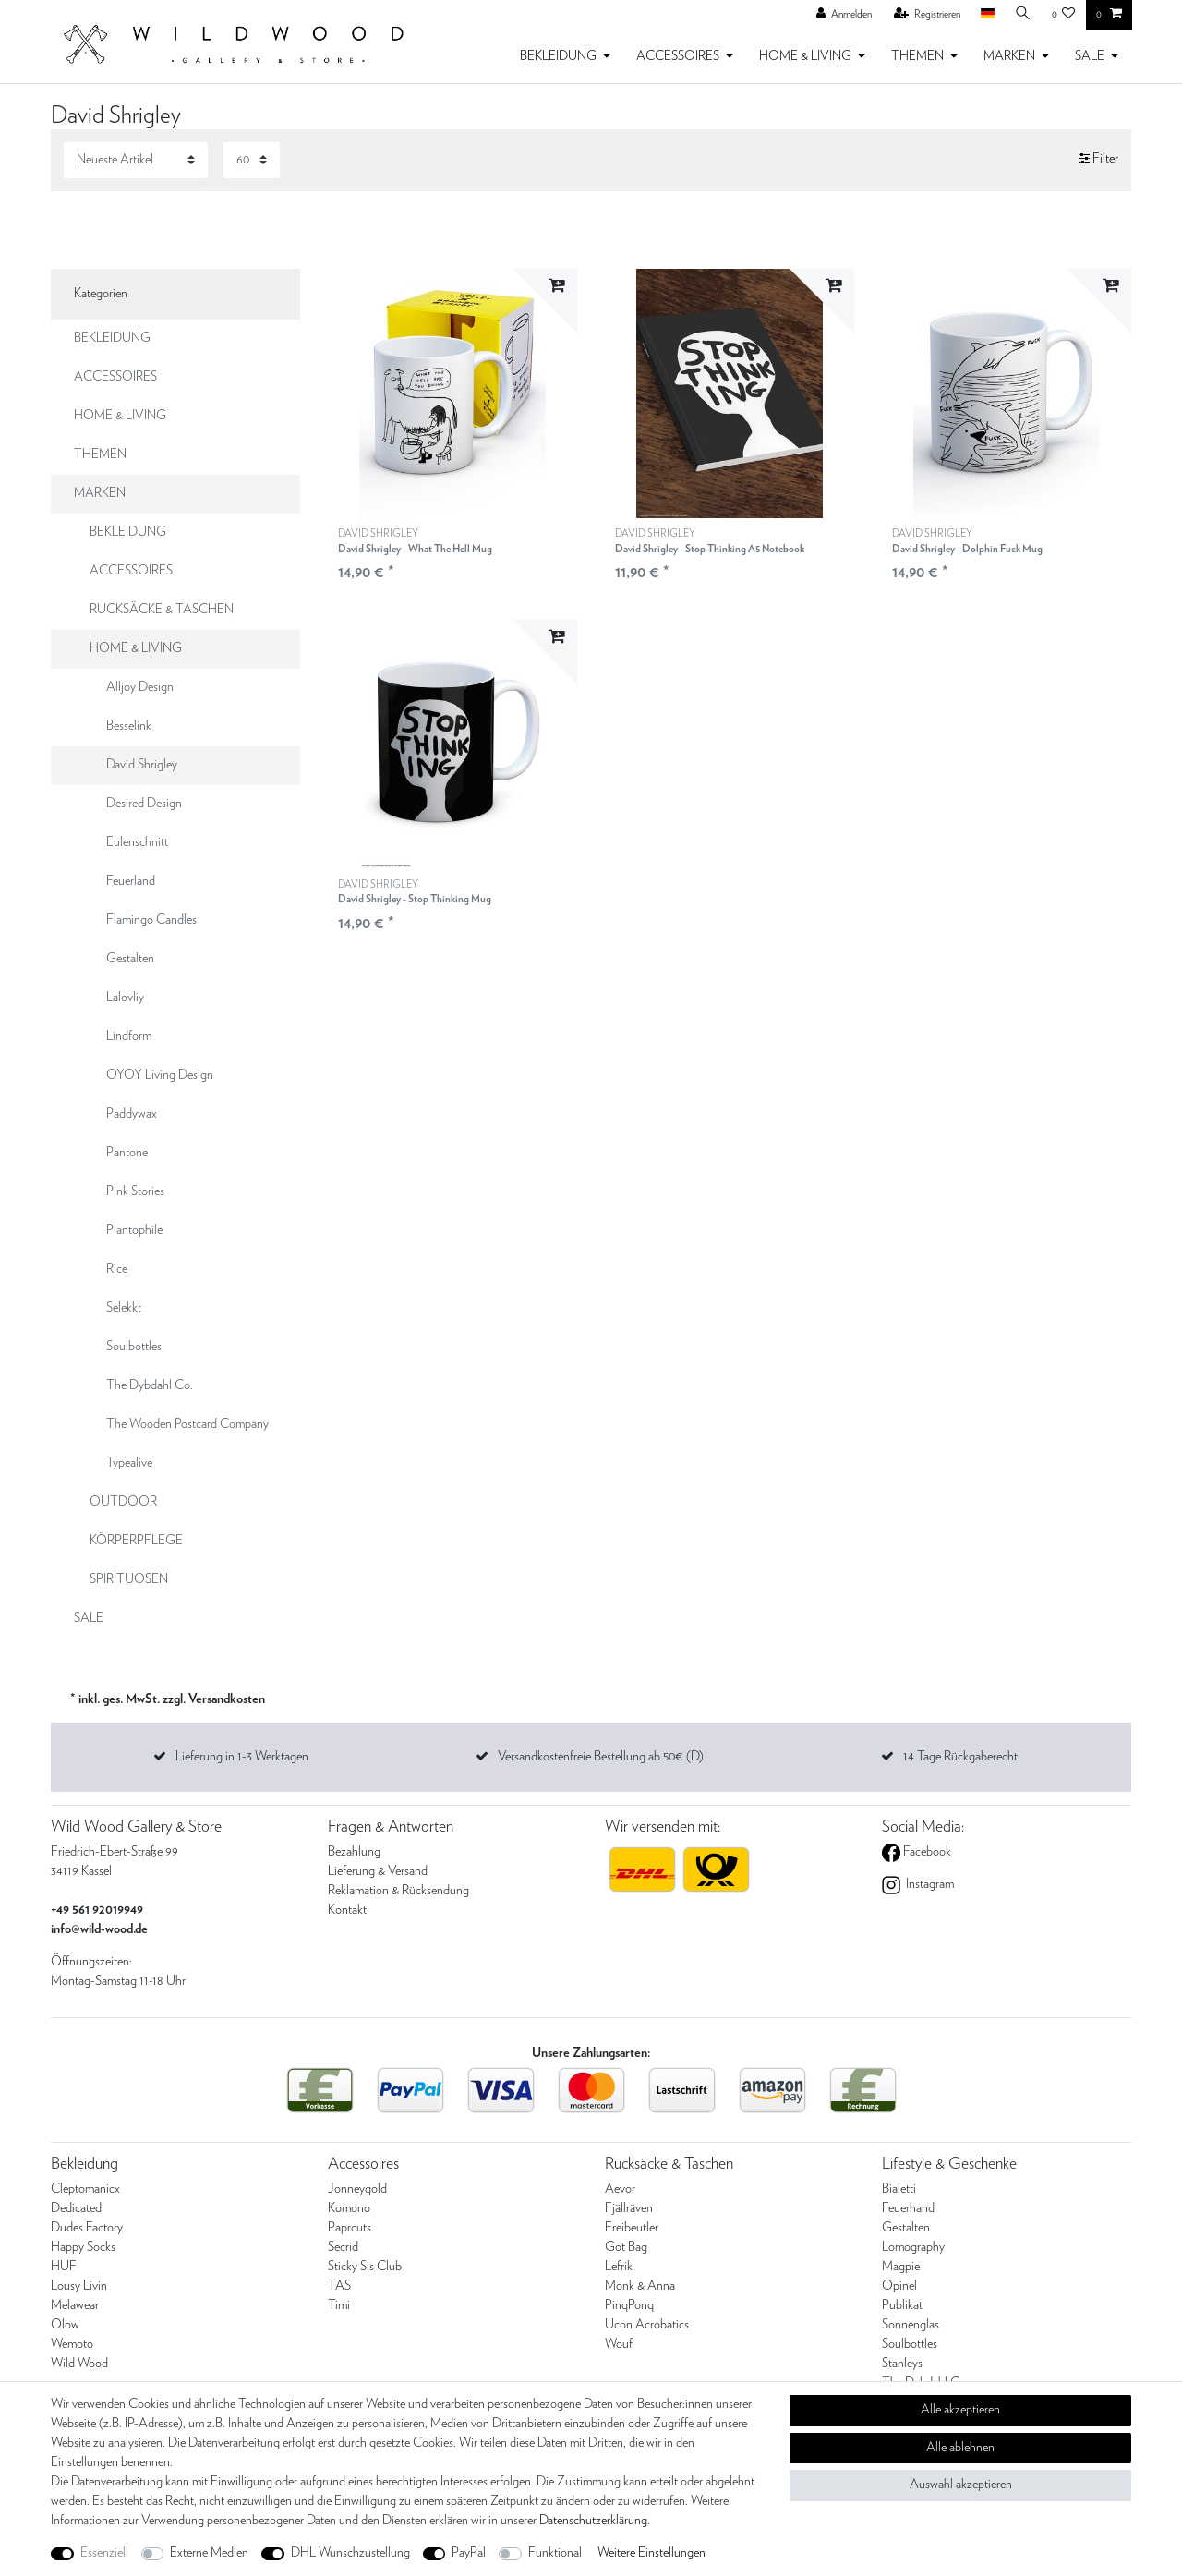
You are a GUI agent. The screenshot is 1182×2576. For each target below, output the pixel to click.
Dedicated (76, 2208)
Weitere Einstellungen (651, 2552)
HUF (64, 2266)
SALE (1089, 56)
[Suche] (1023, 14)
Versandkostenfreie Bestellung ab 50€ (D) (601, 1756)
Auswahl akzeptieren (961, 2484)
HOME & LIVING (805, 56)
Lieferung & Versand (378, 1871)
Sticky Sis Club (365, 2266)
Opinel (899, 2286)
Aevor (620, 2189)
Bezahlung (354, 1851)
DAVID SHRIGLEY (415, 541)
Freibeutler (631, 2227)
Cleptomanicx (85, 2189)
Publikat (902, 2305)
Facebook (925, 1851)
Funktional (555, 2552)
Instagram (928, 1884)
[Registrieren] (927, 15)
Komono (349, 2208)
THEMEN (917, 56)
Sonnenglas (910, 2324)
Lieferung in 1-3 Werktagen (241, 1756)
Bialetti (899, 2189)
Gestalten (906, 2227)
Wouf (619, 2344)
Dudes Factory (87, 2227)
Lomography (913, 2247)
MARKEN (1009, 56)
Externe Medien (209, 2552)
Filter (1098, 159)
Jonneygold (357, 2189)
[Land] (987, 14)
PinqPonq (629, 2305)
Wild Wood (79, 2363)
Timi (339, 2305)
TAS (339, 2286)
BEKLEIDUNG (558, 56)
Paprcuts (349, 2227)
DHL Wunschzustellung (350, 2552)
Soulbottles (909, 2344)
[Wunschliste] (1064, 15)
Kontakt (347, 1910)
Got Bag (626, 2247)
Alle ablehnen (960, 2447)
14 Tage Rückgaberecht (960, 1756)
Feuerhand (908, 2208)
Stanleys (902, 2363)
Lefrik (619, 2266)
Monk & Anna (640, 2286)
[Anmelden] (844, 15)
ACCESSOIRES (677, 56)
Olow (65, 2324)
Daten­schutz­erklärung (593, 2520)
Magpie (901, 2266)
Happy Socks (83, 2247)
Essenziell (104, 2552)
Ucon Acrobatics (647, 2324)
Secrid (343, 2247)
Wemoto (72, 2344)
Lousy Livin (79, 2286)
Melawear (75, 2305)
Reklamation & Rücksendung (398, 1890)
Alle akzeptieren (960, 2409)
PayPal (469, 2552)
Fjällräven (629, 2208)
